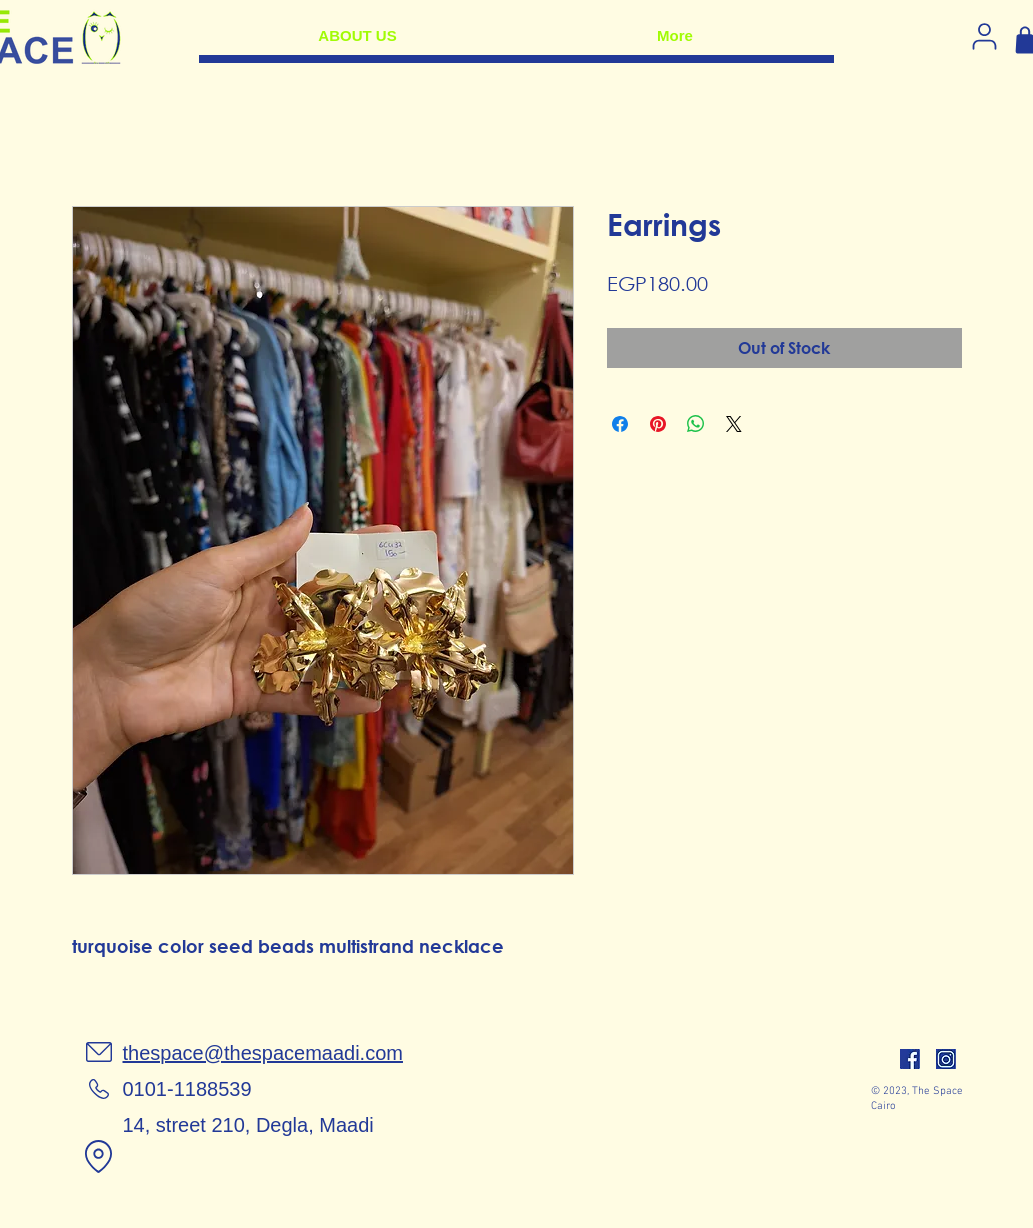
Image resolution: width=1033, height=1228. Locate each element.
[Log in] (985, 36)
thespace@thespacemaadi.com (263, 1053)
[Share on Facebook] (620, 424)
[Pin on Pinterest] (658, 424)
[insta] (946, 1059)
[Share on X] (734, 424)
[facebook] (910, 1059)
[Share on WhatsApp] (696, 424)
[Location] (99, 1156)
